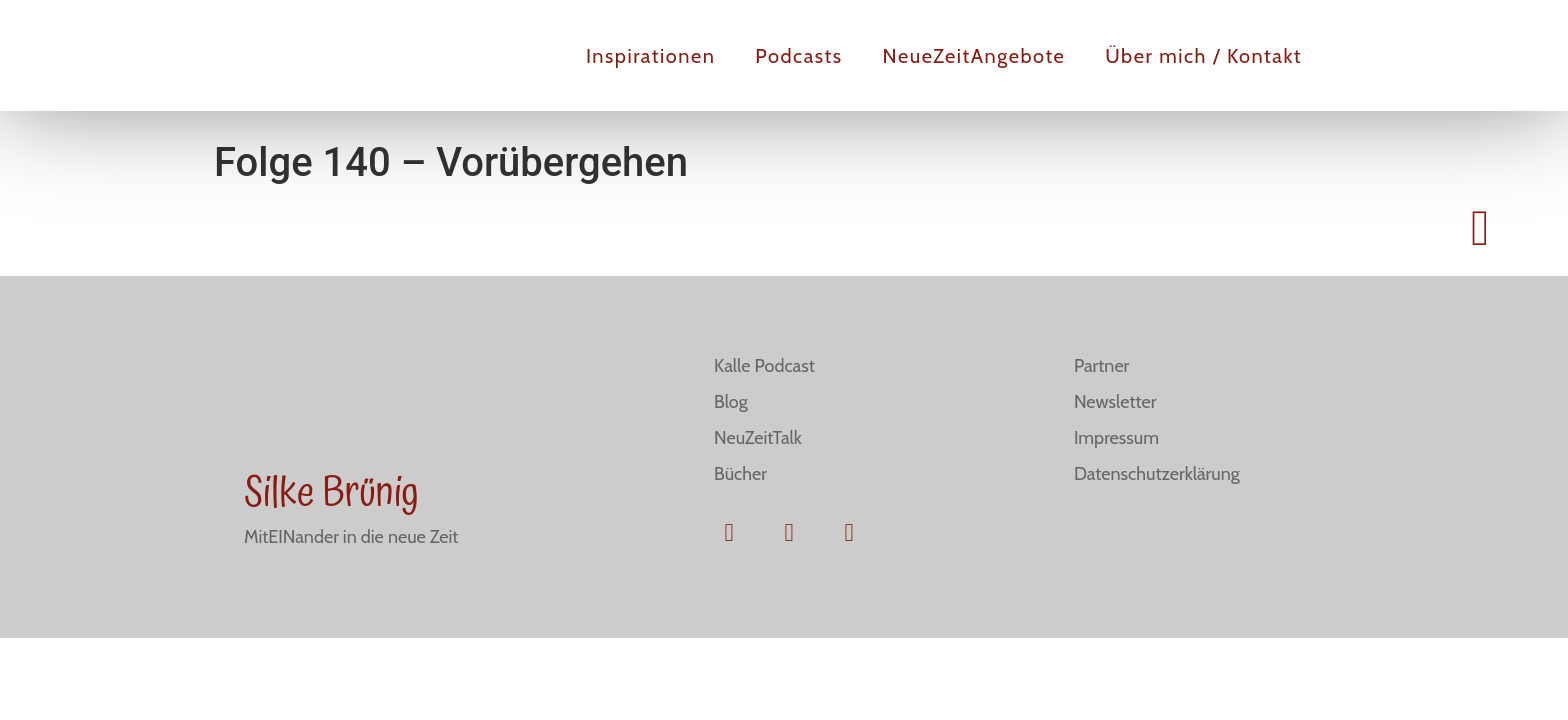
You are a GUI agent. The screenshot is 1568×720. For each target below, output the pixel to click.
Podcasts (798, 56)
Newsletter (1115, 402)
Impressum (1116, 438)
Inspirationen (650, 56)
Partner (1101, 366)
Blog (731, 402)
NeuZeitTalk (758, 438)
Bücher (740, 474)
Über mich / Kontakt (1203, 56)
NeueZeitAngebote (974, 56)
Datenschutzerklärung (1157, 474)
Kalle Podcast (764, 366)
